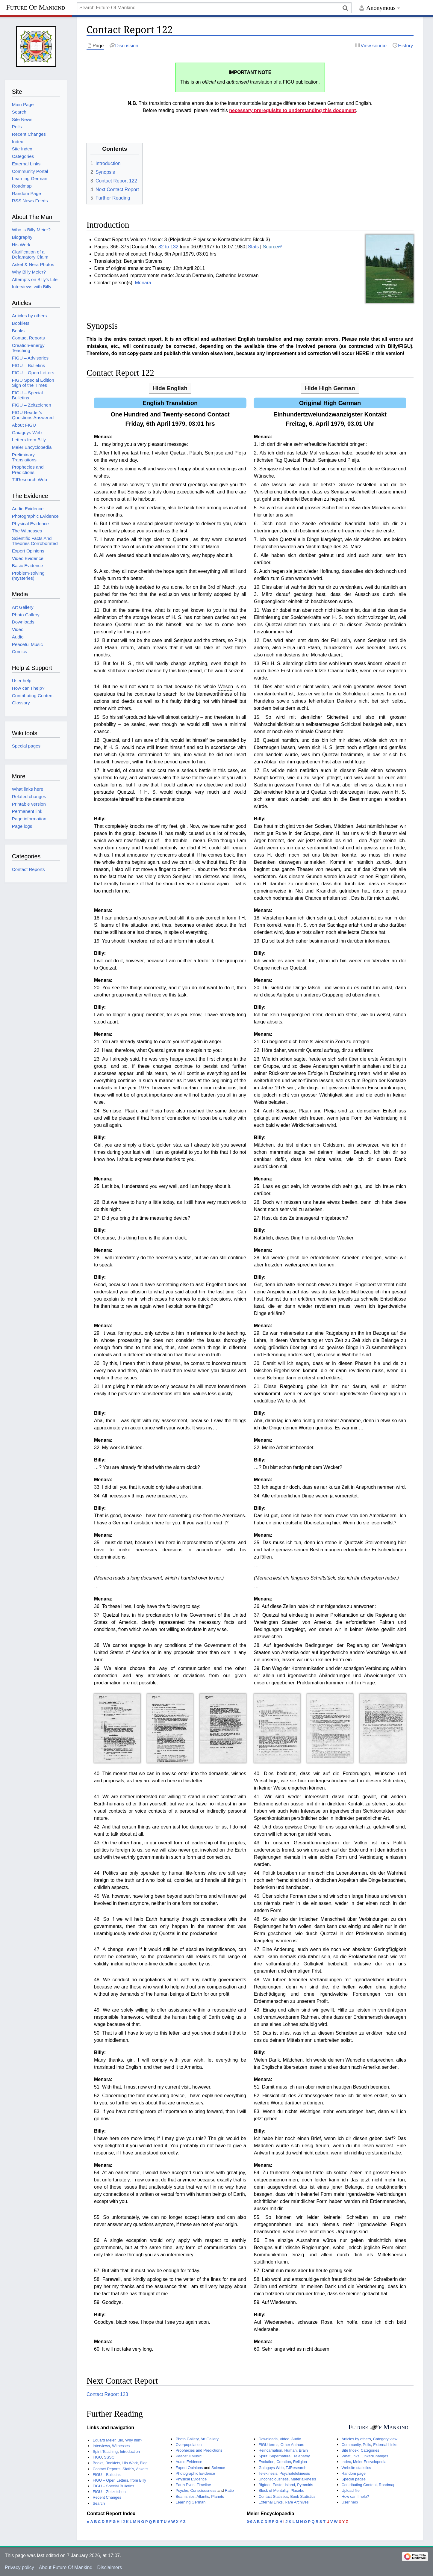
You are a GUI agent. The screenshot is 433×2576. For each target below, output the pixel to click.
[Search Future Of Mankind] (214, 8)
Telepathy (301, 2456)
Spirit (262, 2456)
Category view (385, 2439)
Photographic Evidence (195, 2473)
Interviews (101, 2446)
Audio (296, 2439)
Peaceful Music (188, 2456)
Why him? (133, 2440)
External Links (270, 2502)
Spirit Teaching (105, 2451)
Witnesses (121, 2446)
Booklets (112, 2463)
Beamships (184, 2496)
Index (346, 2461)
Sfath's (128, 2469)
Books (98, 2463)
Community (351, 2444)
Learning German (190, 2502)
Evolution (266, 2461)
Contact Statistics (273, 2496)
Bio (120, 2440)
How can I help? (355, 2496)
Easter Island (283, 2485)
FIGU (97, 2457)
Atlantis (202, 2496)
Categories (370, 2450)
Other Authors (292, 2444)
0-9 (249, 2521)
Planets (217, 2496)
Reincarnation (270, 2450)
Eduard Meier (104, 2440)
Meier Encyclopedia (370, 2461)
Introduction (130, 2451)
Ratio (229, 2490)
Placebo (297, 2490)
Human (290, 2450)
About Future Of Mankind (66, 2567)
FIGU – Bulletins (106, 2474)
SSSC (109, 2457)
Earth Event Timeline (193, 2485)
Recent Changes (107, 2497)
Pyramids (305, 2485)
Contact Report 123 (107, 2394)
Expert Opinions (189, 2467)
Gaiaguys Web (271, 2467)
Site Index (349, 2450)
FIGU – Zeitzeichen (109, 2491)
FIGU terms (268, 2444)
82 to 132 (168, 246)
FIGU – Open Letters (110, 2480)
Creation (283, 2461)
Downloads (267, 2439)
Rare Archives (297, 2502)
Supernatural (280, 2456)
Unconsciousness (273, 2479)
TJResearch (296, 2467)
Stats (253, 246)
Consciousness (203, 2490)
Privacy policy (19, 2567)
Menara (143, 282)
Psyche (181, 2490)
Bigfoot (264, 2485)
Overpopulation (188, 2444)
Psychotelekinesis (294, 2473)
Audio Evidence (188, 2461)
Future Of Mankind (35, 7)
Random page (353, 2473)
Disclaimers (109, 2567)
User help (349, 2502)
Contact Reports (106, 2469)
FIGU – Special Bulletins (113, 2486)
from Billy (138, 2480)
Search (99, 2503)
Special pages (353, 2479)
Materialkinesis (303, 2479)
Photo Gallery (187, 2439)
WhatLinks (350, 2456)
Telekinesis (267, 2473)
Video (285, 2439)
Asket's (142, 2469)
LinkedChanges (374, 2456)
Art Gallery (209, 2439)
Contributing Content (358, 2485)
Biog (144, 2463)
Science (218, 2467)
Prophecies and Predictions (198, 2450)
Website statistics (356, 2467)
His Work (130, 2463)
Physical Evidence (191, 2479)
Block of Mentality (273, 2490)
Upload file (350, 2490)
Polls (367, 2444)
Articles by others (356, 2439)
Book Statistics (302, 2496)
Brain (303, 2450)
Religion (300, 2461)
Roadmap (387, 2485)
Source (270, 246)
